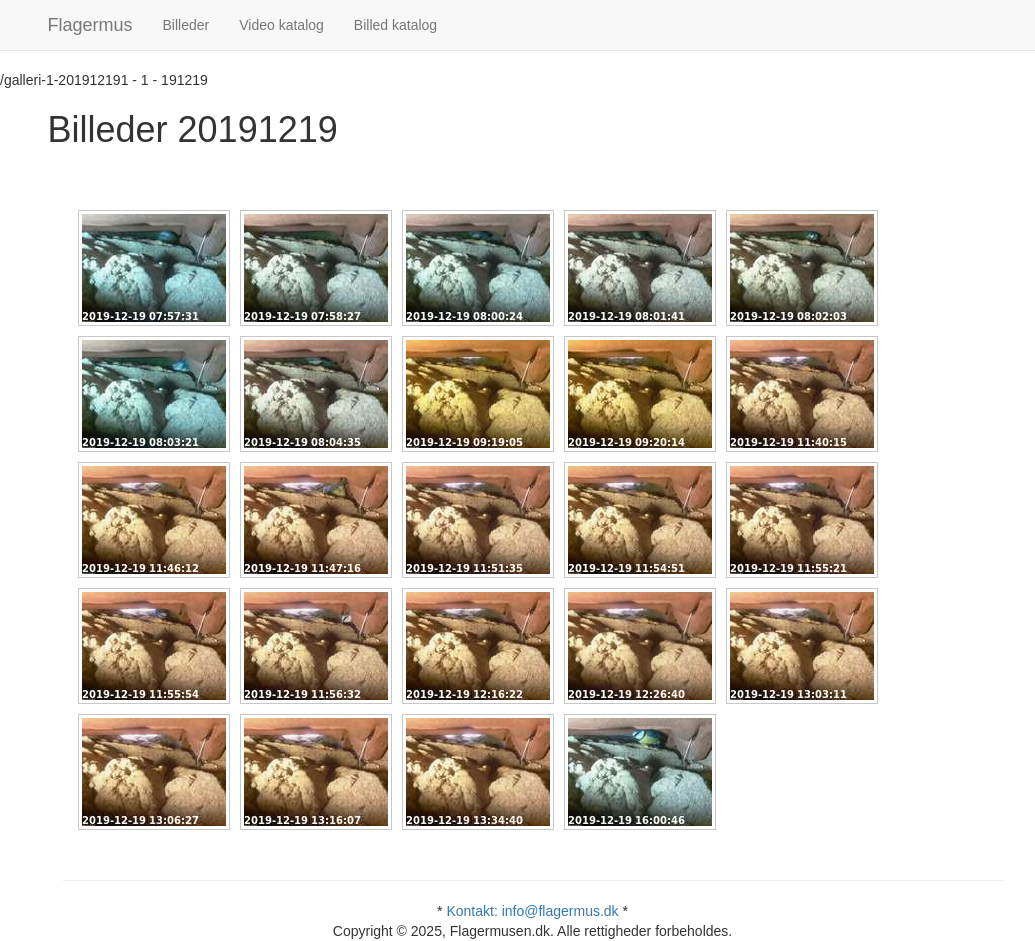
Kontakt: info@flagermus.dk (532, 911)
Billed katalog (395, 25)
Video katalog (281, 25)
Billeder (186, 25)
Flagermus (90, 25)
